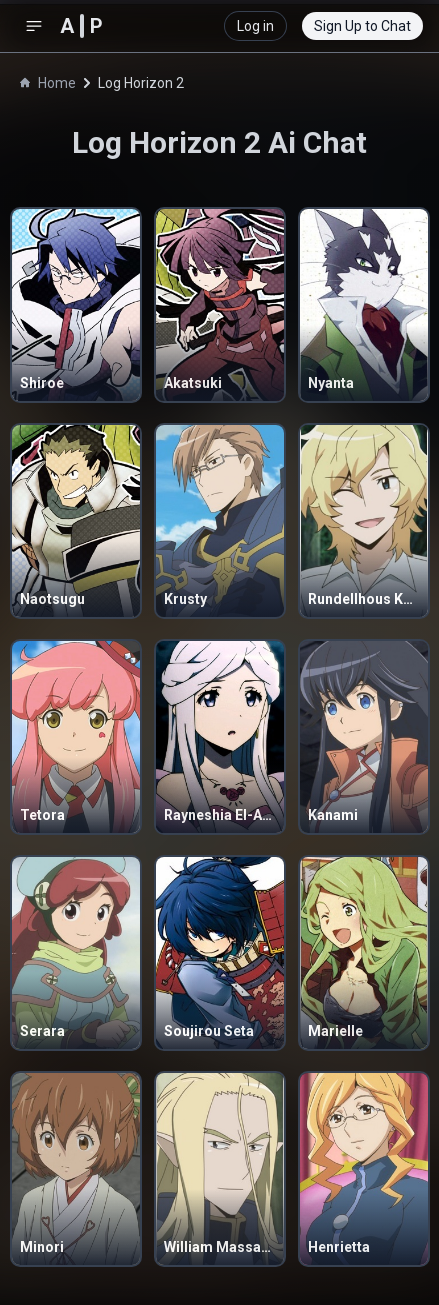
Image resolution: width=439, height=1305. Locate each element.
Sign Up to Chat (362, 26)
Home (48, 83)
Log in (255, 26)
